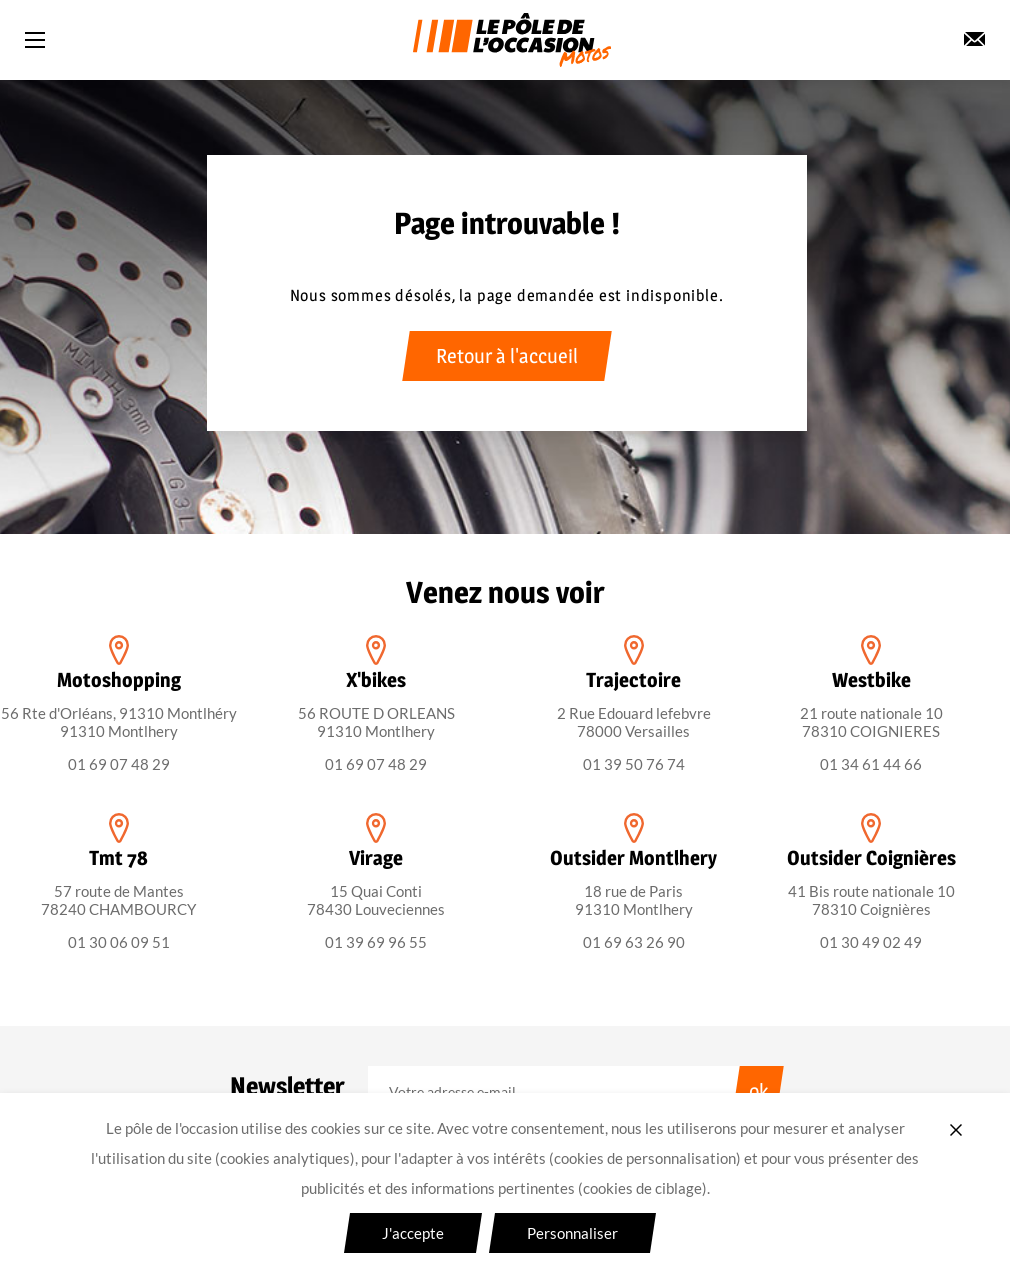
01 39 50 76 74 (634, 764)
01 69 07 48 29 (119, 764)
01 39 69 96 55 (376, 942)
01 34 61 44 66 (871, 764)
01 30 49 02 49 (871, 942)
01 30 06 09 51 (119, 942)
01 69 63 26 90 (634, 942)
